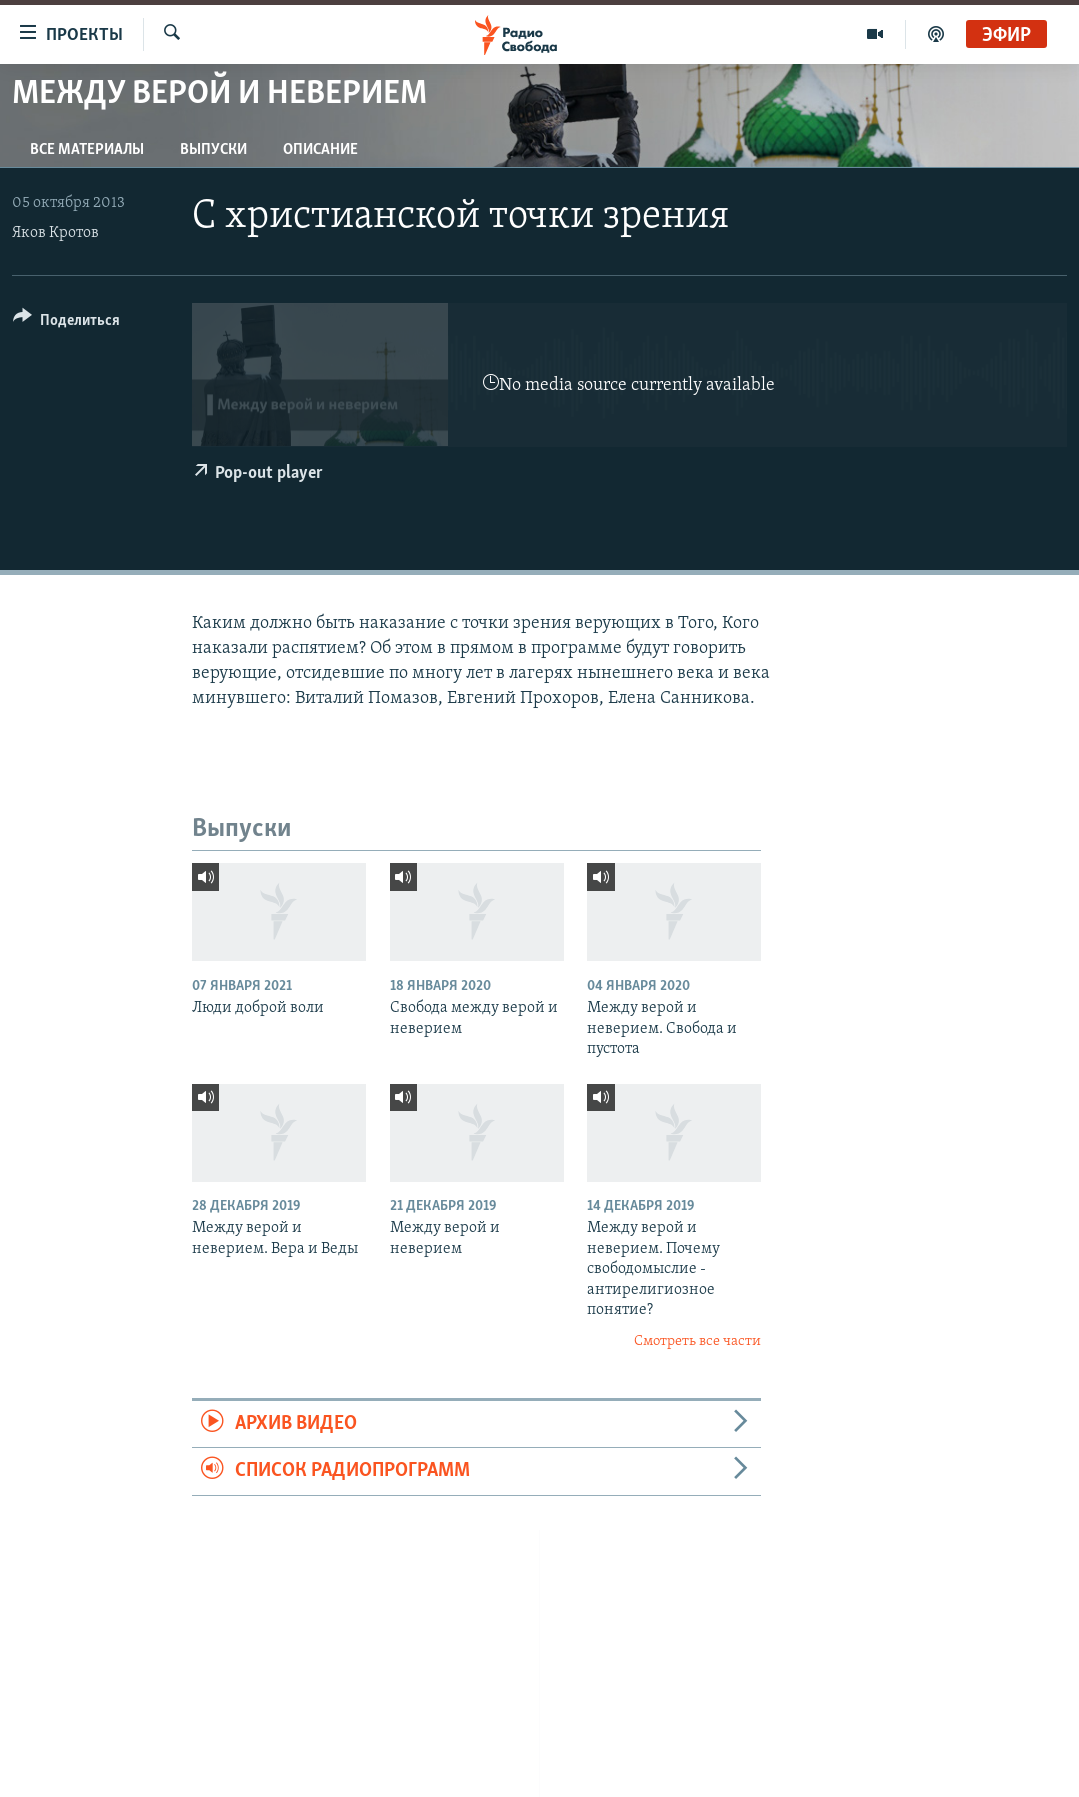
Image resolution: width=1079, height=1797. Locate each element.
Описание (320, 150)
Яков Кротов (55, 233)
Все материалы (87, 150)
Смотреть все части (697, 1341)
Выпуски (213, 150)
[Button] (66, 323)
